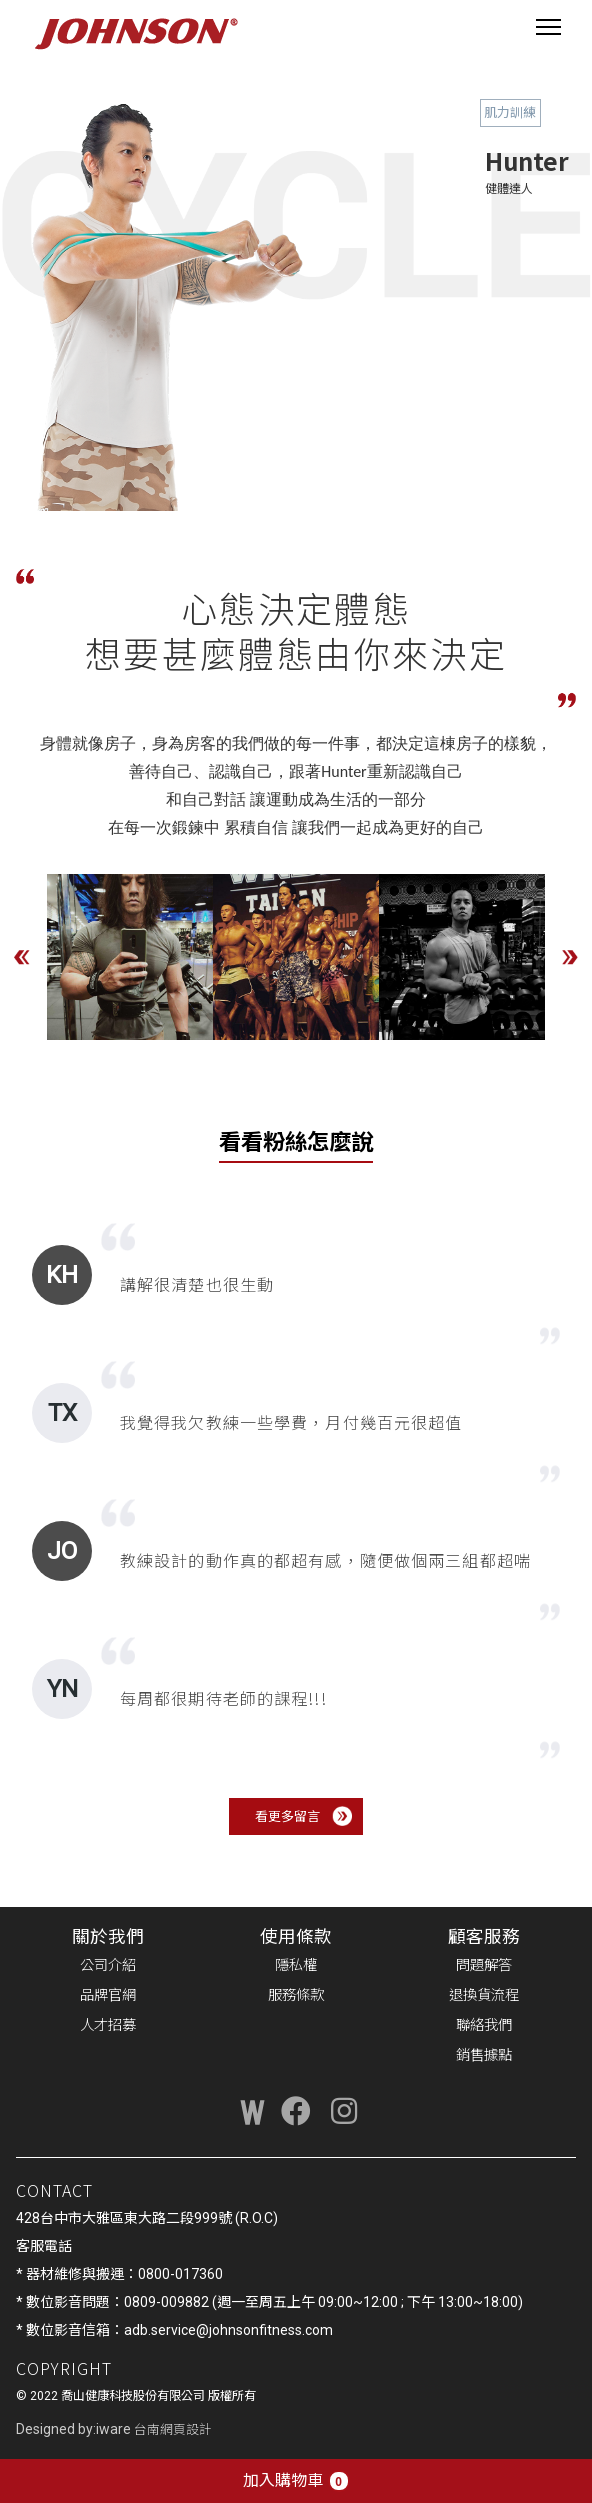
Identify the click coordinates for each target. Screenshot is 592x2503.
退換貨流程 (484, 1995)
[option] (130, 957)
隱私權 (296, 1965)
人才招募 (108, 2025)
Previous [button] (22, 957)
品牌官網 (108, 1995)
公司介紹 (108, 1965)
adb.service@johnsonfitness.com (228, 2330)
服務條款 (296, 1995)
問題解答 (484, 1965)
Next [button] (570, 957)
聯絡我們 (484, 2025)
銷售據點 (484, 2055)
